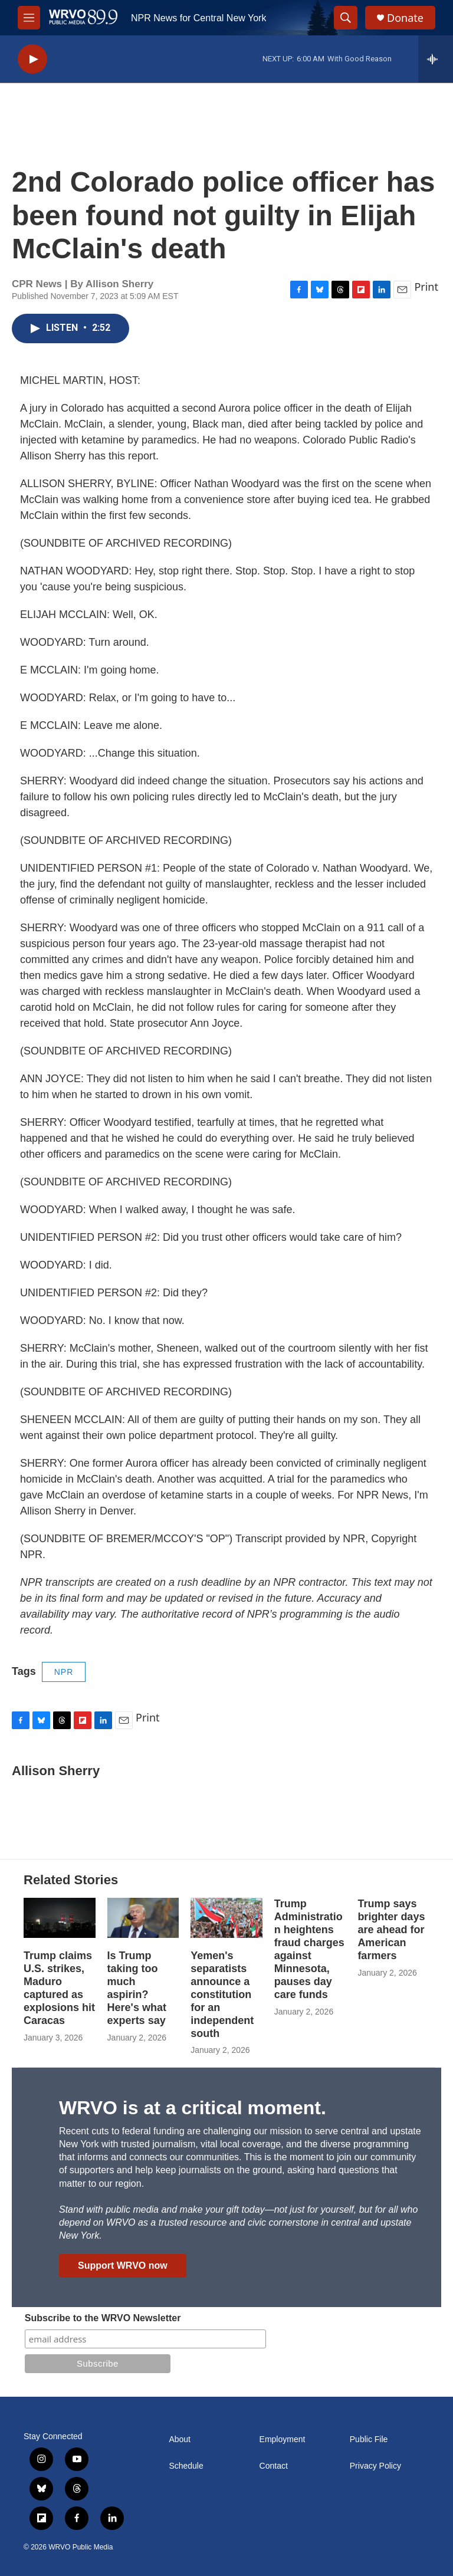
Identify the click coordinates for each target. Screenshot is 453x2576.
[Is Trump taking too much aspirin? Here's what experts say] (143, 1918)
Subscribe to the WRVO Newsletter (103, 2318)
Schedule (186, 2466)
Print (426, 287)
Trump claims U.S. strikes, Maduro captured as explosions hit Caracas (59, 1988)
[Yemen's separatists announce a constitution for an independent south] (226, 1918)
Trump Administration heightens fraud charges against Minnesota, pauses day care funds (309, 1949)
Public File (369, 2439)
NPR (64, 1672)
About (180, 2439)
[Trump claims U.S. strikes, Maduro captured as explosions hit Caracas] (60, 1918)
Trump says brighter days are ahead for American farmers (391, 1929)
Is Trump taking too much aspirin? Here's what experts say (136, 1988)
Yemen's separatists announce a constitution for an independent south (222, 1994)
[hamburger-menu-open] (29, 17)
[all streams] (435, 59)
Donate (405, 18)
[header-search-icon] (345, 17)
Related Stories (71, 1879)
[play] (32, 59)
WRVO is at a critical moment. (192, 2107)
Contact (274, 2466)
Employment (283, 2439)
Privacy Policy (375, 2466)
